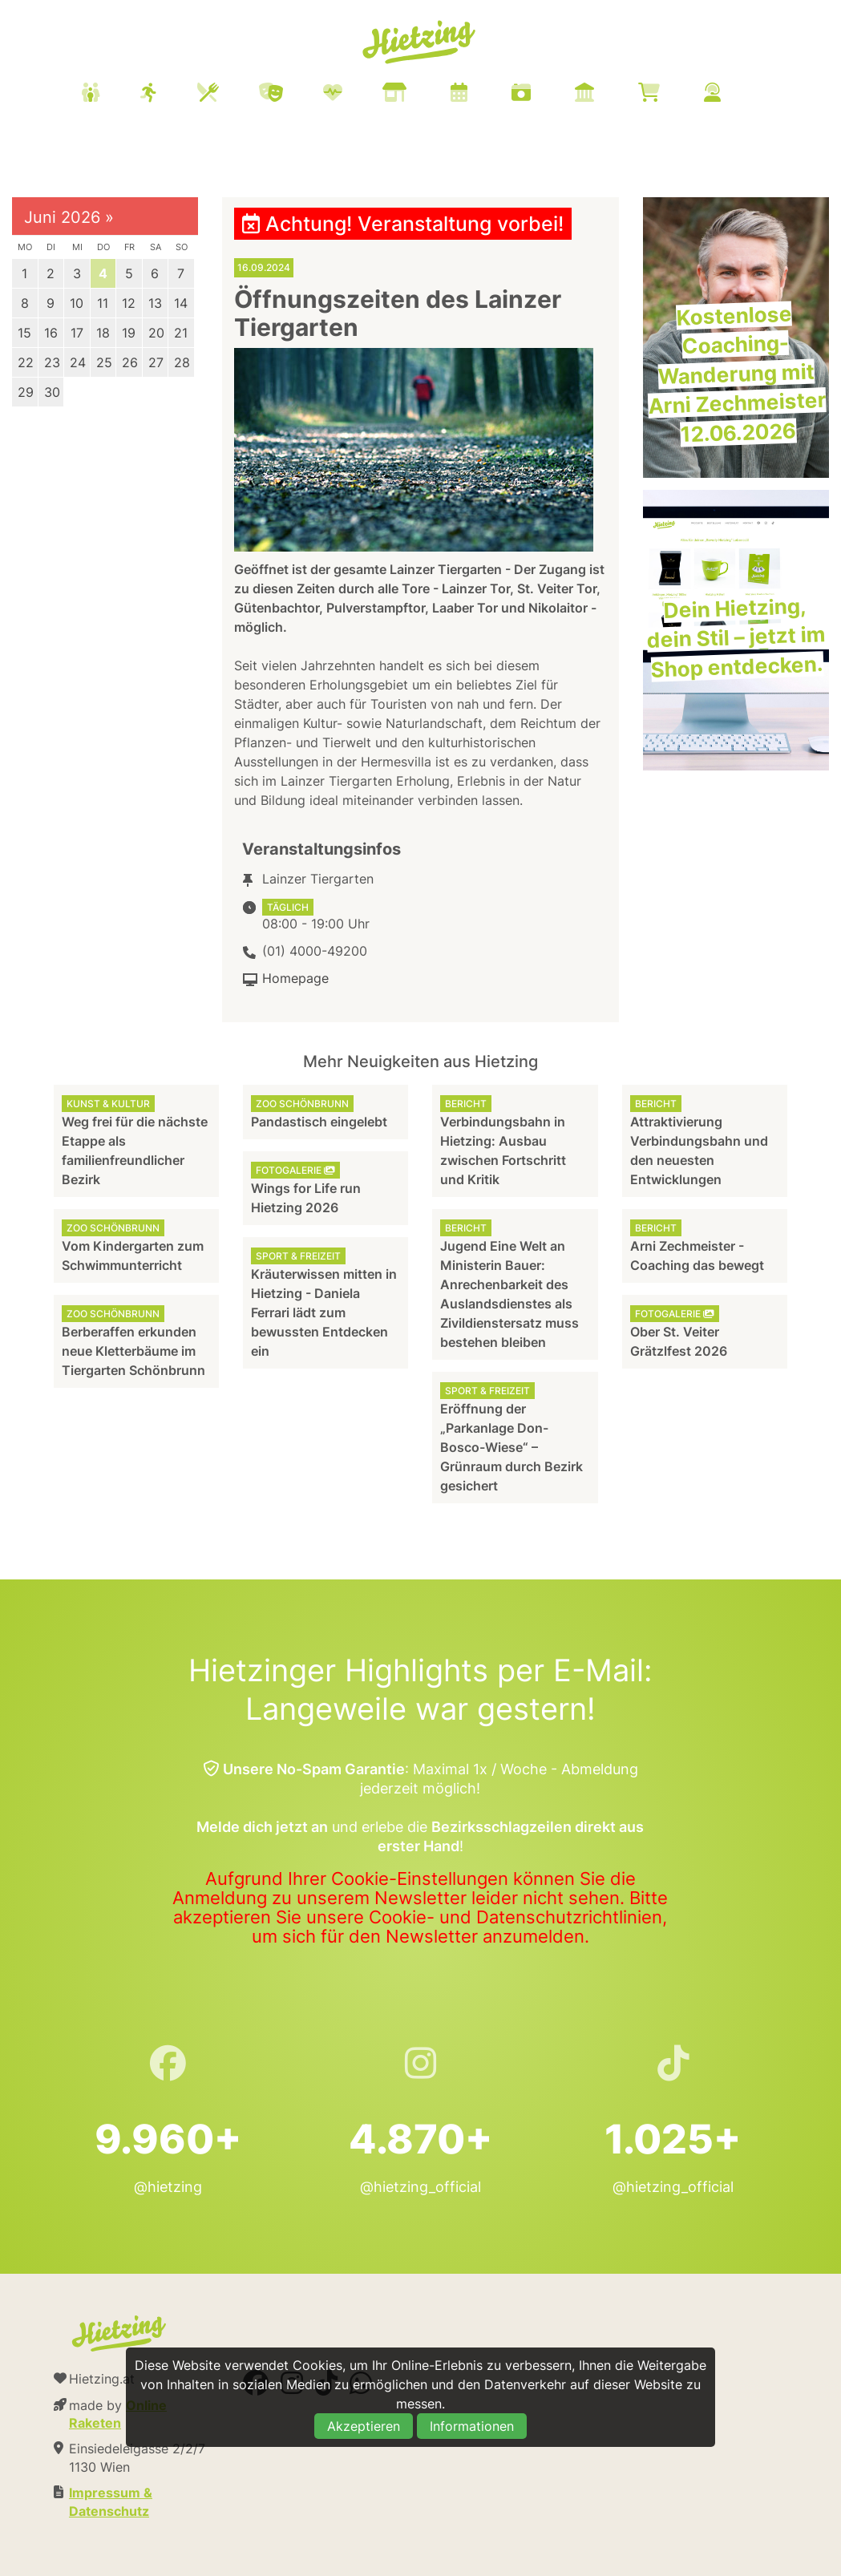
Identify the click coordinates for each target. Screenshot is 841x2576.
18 (103, 333)
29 (26, 392)
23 (52, 362)
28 (182, 362)
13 (155, 303)
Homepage (295, 978)
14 (181, 303)
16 (51, 333)
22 (26, 362)
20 (156, 333)
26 (130, 362)
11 (102, 303)
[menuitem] (421, 95)
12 (128, 303)
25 (104, 362)
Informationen (472, 2426)
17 (77, 333)
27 (156, 362)
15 (24, 333)
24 (78, 362)
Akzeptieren (363, 2426)
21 (181, 333)
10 (76, 303)
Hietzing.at (421, 42)
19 (128, 333)
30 (52, 392)
